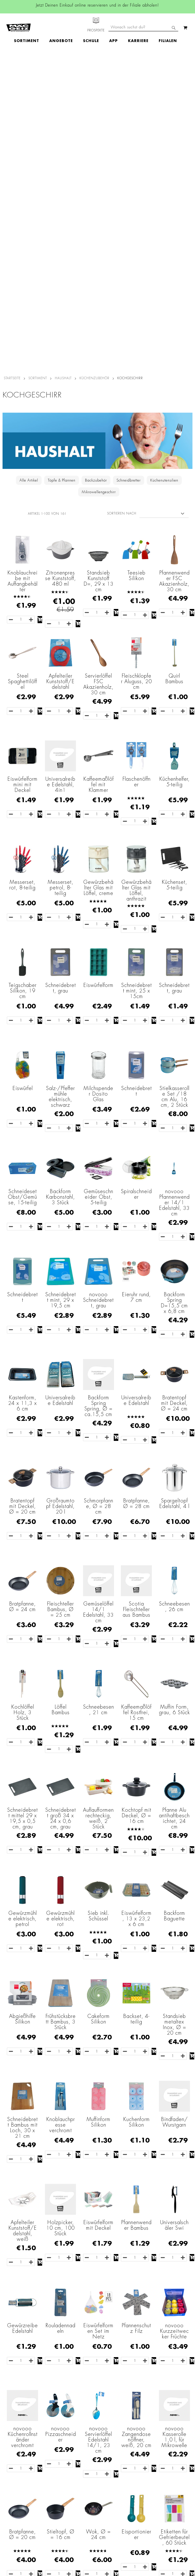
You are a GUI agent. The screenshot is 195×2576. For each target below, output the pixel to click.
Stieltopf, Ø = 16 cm (60, 2219)
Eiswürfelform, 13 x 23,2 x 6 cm (136, 1603)
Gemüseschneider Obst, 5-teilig (98, 881)
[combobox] (143, 45)
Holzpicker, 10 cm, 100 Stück (60, 1912)
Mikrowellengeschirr (99, 176)
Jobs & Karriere (12, 2369)
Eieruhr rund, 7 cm (136, 981)
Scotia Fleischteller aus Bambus (136, 1294)
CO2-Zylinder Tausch (18, 2415)
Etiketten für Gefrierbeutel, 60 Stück (174, 2222)
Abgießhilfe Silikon (22, 1703)
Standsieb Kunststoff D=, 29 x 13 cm (98, 265)
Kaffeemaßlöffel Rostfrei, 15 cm (136, 1397)
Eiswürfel (22, 772)
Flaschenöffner (136, 466)
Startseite (12, 62)
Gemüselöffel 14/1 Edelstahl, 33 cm (98, 1296)
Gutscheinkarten (13, 2437)
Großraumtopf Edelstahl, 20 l (60, 1190)
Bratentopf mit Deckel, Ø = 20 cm (22, 1190)
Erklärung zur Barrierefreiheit (24, 2486)
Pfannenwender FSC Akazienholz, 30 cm (174, 265)
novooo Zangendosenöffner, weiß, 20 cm (136, 2121)
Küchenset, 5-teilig (174, 569)
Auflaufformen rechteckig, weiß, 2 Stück (98, 1503)
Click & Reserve (13, 2401)
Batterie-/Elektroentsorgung (23, 2525)
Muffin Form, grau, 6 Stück (174, 1394)
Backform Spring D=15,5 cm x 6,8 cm (174, 987)
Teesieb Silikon (136, 260)
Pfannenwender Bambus (136, 1909)
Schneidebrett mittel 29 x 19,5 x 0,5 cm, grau (22, 1503)
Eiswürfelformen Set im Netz (98, 2015)
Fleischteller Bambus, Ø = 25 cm (60, 1294)
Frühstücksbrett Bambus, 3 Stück (60, 1706)
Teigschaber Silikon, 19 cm (23, 675)
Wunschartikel (12, 2430)
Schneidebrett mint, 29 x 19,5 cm (60, 984)
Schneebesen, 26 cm (174, 1291)
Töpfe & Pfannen (61, 164)
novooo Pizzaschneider (60, 2118)
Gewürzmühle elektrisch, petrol (22, 1603)
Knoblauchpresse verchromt (60, 1809)
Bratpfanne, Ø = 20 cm (22, 2219)
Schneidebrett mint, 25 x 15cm (136, 675)
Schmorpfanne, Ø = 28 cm (98, 1190)
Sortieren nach (121, 197)
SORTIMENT (37, 62)
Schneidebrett (136, 775)
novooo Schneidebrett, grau (98, 984)
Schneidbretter (129, 164)
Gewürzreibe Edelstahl (22, 2012)
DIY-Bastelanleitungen (18, 2444)
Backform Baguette (174, 1600)
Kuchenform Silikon (136, 1806)
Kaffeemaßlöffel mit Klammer (98, 469)
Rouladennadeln (60, 2012)
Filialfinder (9, 2362)
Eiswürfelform (98, 669)
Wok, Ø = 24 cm (98, 2219)
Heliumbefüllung (14, 2423)
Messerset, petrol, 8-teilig (60, 572)
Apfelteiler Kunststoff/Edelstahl (60, 366)
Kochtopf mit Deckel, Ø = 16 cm (136, 1500)
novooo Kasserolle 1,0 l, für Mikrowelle (174, 2121)
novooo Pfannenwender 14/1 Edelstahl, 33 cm (174, 887)
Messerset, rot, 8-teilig (22, 569)
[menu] (98, 31)
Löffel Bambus (61, 1394)
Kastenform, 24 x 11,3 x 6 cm (22, 1087)
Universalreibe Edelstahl (60, 1084)
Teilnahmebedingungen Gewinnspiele (32, 2493)
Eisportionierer (136, 2219)
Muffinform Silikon (98, 1806)
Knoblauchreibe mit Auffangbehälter (22, 265)
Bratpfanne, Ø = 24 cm (22, 1291)
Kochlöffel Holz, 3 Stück (22, 1397)
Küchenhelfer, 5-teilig (174, 466)
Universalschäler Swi (174, 1909)
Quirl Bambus (174, 363)
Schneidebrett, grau (60, 672)
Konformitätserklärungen (20, 2540)
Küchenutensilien (164, 164)
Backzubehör (96, 164)
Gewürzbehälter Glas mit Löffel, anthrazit (136, 575)
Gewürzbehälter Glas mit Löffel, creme (98, 572)
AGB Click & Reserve (17, 2471)
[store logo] (18, 23)
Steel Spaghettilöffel (22, 366)
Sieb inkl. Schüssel (98, 1600)
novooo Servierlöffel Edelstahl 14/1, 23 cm (98, 2124)
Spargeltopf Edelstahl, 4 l (174, 1187)
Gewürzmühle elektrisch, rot (60, 1603)
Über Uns (7, 2376)
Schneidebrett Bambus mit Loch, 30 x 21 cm (22, 1812)
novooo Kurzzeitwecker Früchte (174, 2015)
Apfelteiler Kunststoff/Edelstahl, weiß (22, 1915)
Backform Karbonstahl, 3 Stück (60, 881)
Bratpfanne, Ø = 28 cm (136, 1187)
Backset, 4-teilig (136, 1703)
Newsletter (9, 2408)
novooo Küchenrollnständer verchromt (23, 2121)
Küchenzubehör (94, 62)
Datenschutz (10, 2464)
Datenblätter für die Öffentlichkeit (28, 2532)
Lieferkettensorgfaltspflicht (22, 2518)
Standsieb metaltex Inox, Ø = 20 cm (174, 1709)
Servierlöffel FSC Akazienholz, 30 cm (98, 368)
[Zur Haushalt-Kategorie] (97, 125)
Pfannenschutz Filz (136, 2012)
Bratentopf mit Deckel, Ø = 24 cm (174, 1087)
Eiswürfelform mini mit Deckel (22, 469)
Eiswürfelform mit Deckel (98, 1909)
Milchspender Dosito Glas (98, 778)
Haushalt (63, 62)
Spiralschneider (136, 878)
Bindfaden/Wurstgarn (174, 1806)
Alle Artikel (29, 164)
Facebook (55, 2566)
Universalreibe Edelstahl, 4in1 (60, 469)
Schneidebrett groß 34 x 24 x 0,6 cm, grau (60, 1503)
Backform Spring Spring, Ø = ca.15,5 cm (98, 1090)
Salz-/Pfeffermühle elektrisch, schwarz (60, 781)
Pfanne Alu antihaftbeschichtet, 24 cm (174, 1503)
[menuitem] (29, 31)
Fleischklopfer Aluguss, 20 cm (136, 366)
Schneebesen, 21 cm (98, 1394)
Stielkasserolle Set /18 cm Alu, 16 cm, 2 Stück (174, 781)
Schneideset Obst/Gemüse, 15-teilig (22, 881)
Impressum (9, 2478)
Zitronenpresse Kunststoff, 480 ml (60, 263)
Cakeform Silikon (98, 1703)
